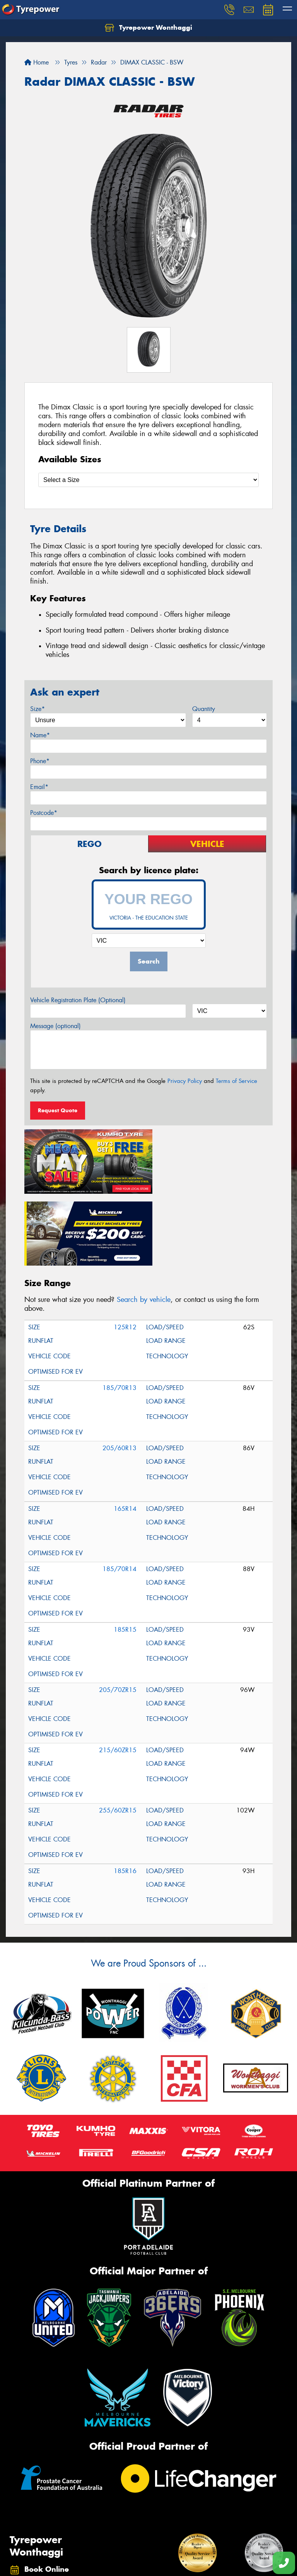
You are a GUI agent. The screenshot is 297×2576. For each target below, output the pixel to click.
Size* (37, 709)
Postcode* (43, 813)
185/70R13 (119, 1312)
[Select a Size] (148, 480)
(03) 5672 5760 (49, 2534)
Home (36, 62)
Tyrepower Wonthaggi (148, 27)
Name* (40, 735)
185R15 (125, 1554)
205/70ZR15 (118, 1614)
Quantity (203, 709)
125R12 (125, 1252)
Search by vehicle (144, 1224)
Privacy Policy (184, 1081)
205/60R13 (119, 1373)
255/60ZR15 (118, 1735)
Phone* (40, 761)
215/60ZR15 (118, 1675)
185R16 (125, 1796)
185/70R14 (119, 1494)
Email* (39, 787)
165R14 (125, 1433)
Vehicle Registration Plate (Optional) (78, 1000)
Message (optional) (55, 1026)
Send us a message (53, 2550)
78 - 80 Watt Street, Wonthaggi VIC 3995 (57, 2514)
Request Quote (57, 1110)
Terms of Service (236, 1081)
